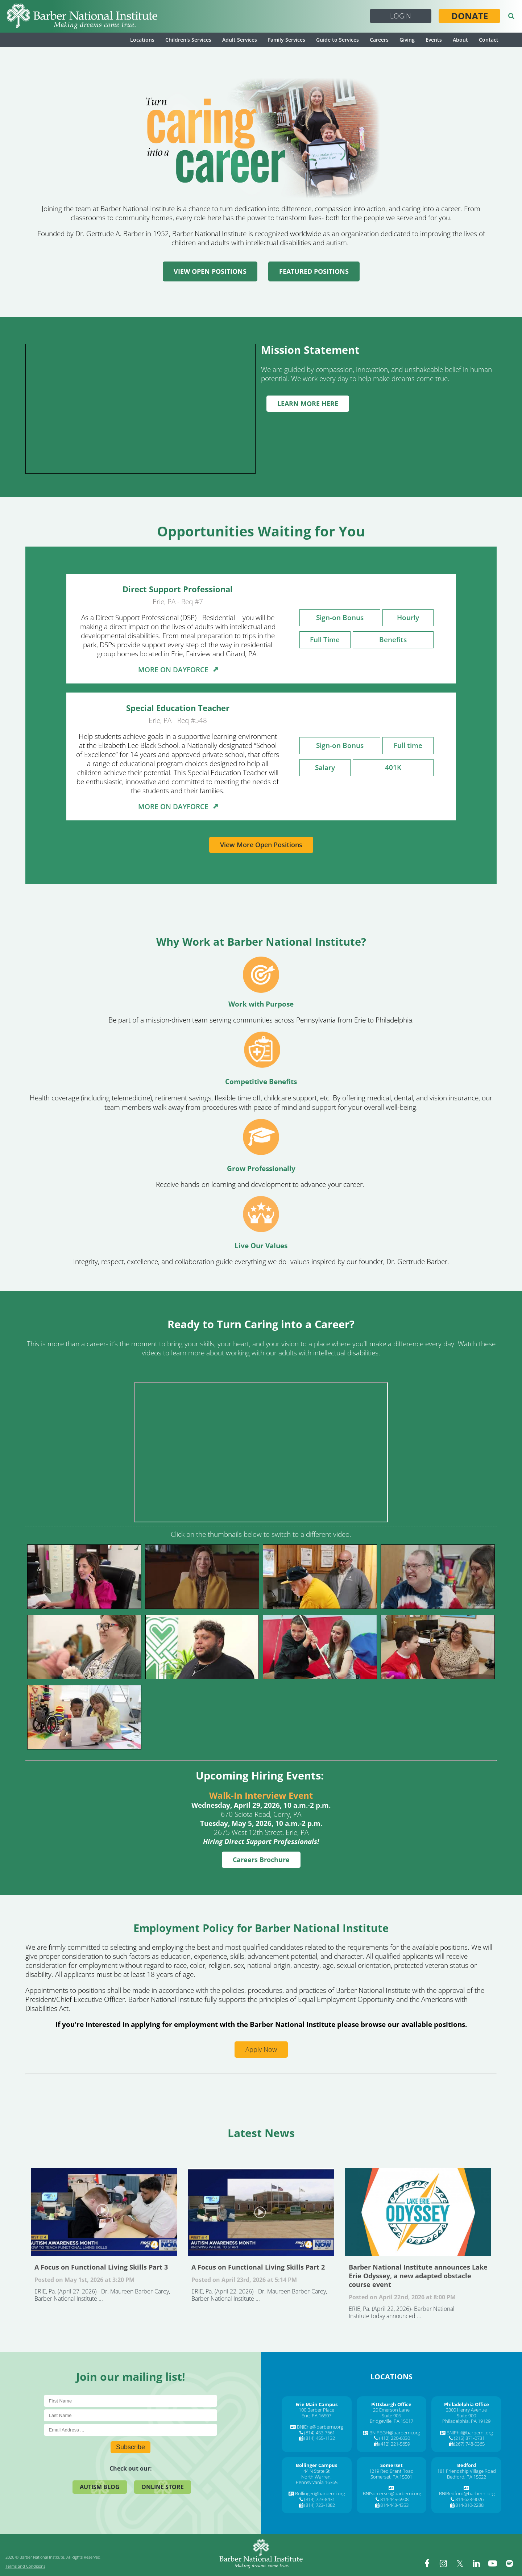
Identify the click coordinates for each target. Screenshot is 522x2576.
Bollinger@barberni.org (320, 2493)
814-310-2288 (469, 2505)
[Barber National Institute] (82, 16)
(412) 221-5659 (394, 2444)
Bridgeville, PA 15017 (391, 2421)
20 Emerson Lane (391, 2409)
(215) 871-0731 (469, 2438)
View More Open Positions (261, 844)
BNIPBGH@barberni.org (394, 2432)
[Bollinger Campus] (316, 2465)
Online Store (162, 2487)
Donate (469, 16)
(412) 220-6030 (394, 2438)
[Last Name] (131, 2415)
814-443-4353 (394, 2505)
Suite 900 (466, 2415)
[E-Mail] (131, 2430)
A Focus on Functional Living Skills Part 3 (104, 2212)
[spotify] (509, 2563)
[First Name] (131, 2401)
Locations (142, 39)
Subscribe (130, 2447)
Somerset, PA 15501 (391, 2476)
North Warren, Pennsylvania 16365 (316, 2479)
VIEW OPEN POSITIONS (210, 271)
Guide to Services (337, 39)
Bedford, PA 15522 (466, 2476)
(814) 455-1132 (319, 2438)
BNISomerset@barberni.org (392, 2493)
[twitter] (460, 2563)
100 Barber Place (316, 2409)
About (460, 39)
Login (400, 16)
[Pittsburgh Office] (391, 2404)
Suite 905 (391, 2415)
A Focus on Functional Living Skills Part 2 (261, 2212)
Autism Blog (100, 2487)
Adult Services (239, 39)
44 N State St (316, 2471)
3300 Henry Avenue (466, 2409)
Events (434, 39)
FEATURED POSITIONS (314, 271)
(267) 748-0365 (469, 2444)
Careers (379, 39)
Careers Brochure (261, 1859)
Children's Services (188, 39)
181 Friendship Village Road (466, 2471)
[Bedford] (466, 2465)
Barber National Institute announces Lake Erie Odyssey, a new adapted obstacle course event (418, 2212)
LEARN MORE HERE (307, 403)
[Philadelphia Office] (466, 2404)
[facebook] (427, 2563)
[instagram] (444, 2563)
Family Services (286, 39)
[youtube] (493, 2563)
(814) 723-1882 (319, 2505)
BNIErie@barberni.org (320, 2427)
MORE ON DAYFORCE (178, 669)
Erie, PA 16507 (316, 2415)
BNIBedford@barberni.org (467, 2493)
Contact (488, 39)
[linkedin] (476, 2563)
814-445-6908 (394, 2499)
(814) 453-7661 (319, 2432)
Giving (407, 39)
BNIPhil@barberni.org (470, 2432)
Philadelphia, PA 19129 (466, 2421)
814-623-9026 (469, 2499)
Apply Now (261, 2049)
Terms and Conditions (25, 2566)
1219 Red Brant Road (391, 2471)
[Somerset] (391, 2465)
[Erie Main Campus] (316, 2404)
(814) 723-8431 (319, 2499)
